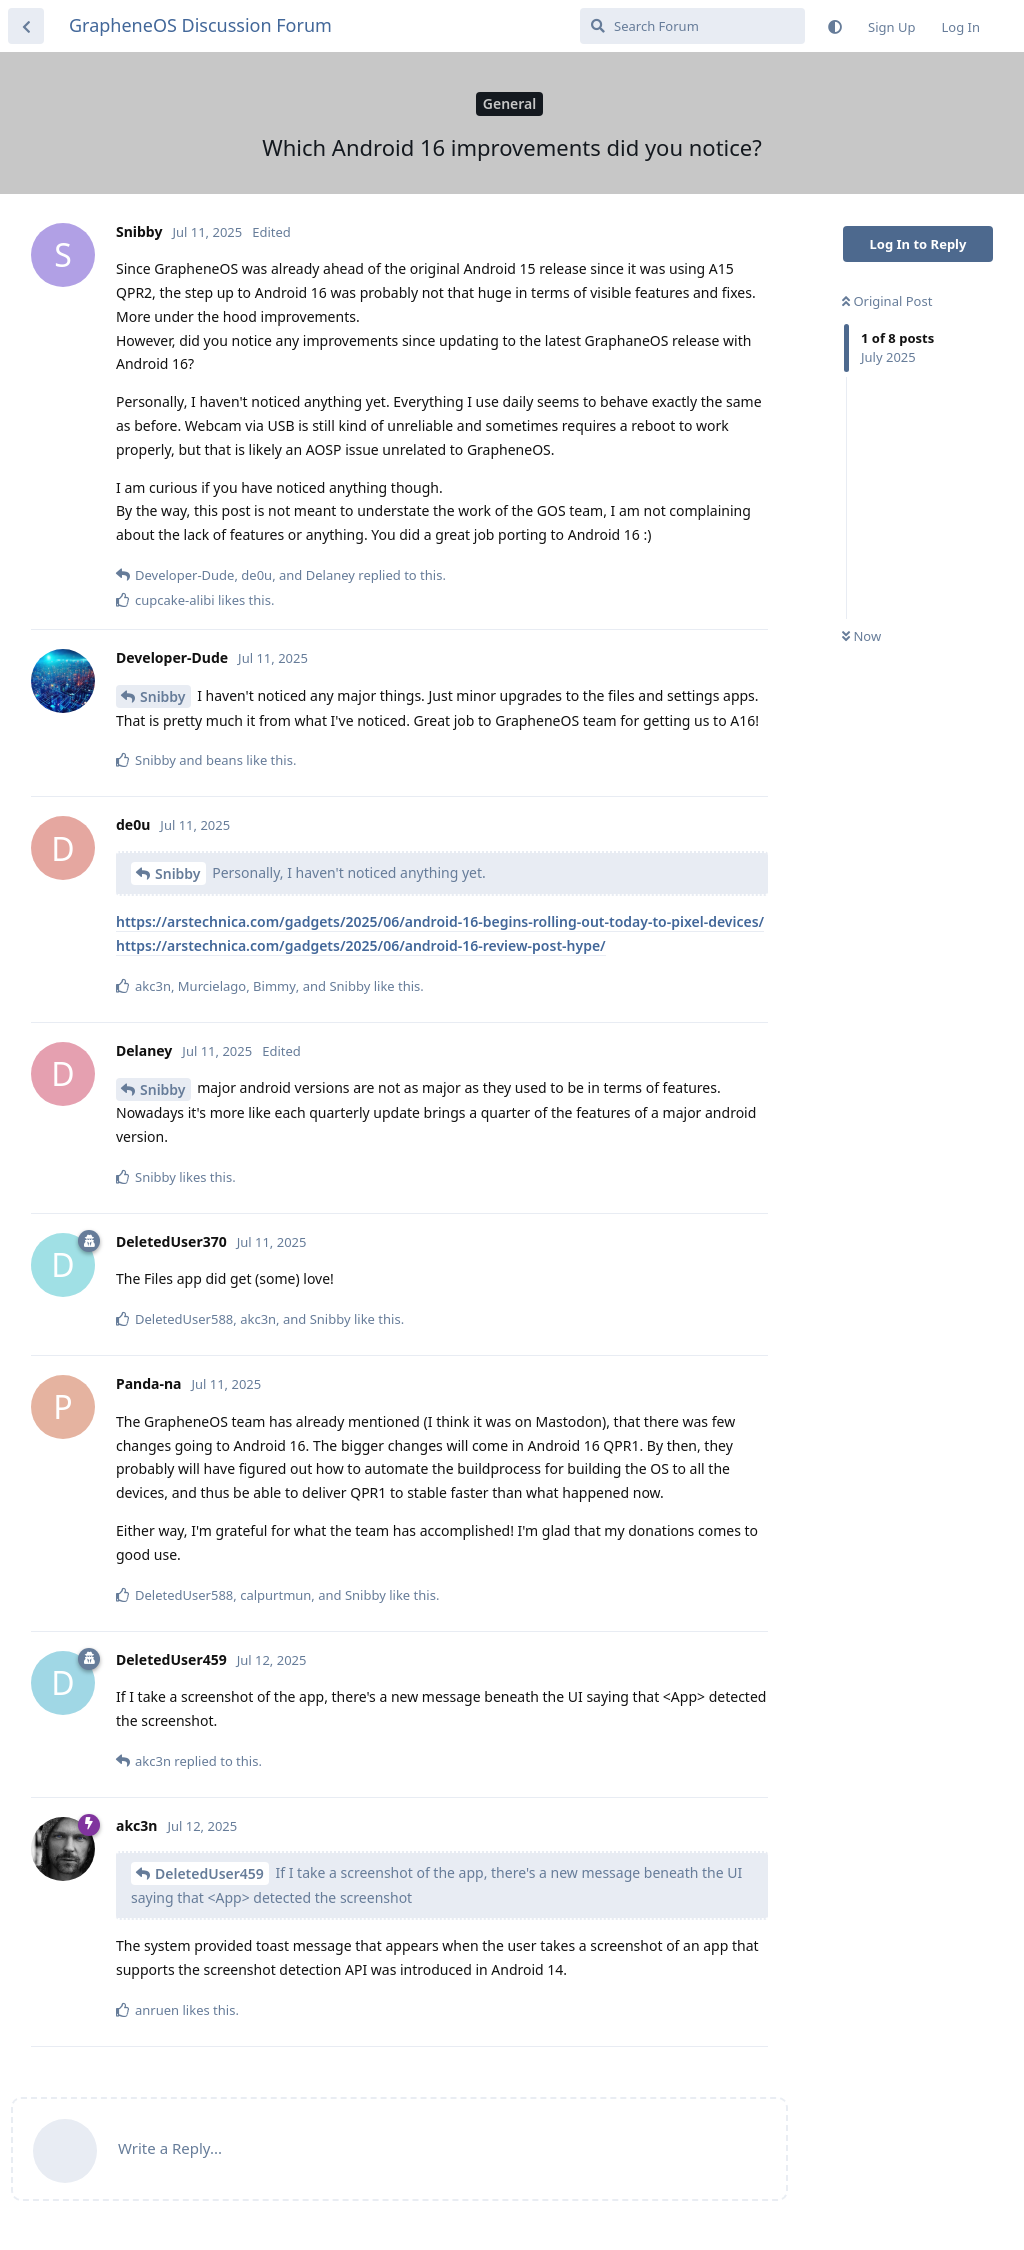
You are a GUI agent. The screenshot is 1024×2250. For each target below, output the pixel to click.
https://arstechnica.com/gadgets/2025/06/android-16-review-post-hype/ (361, 945)
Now (861, 636)
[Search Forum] (692, 26)
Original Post (887, 301)
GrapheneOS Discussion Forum (200, 25)
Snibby (163, 696)
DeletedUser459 (209, 1873)
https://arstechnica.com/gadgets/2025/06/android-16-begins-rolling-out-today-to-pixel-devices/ (440, 921)
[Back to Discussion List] (26, 26)
